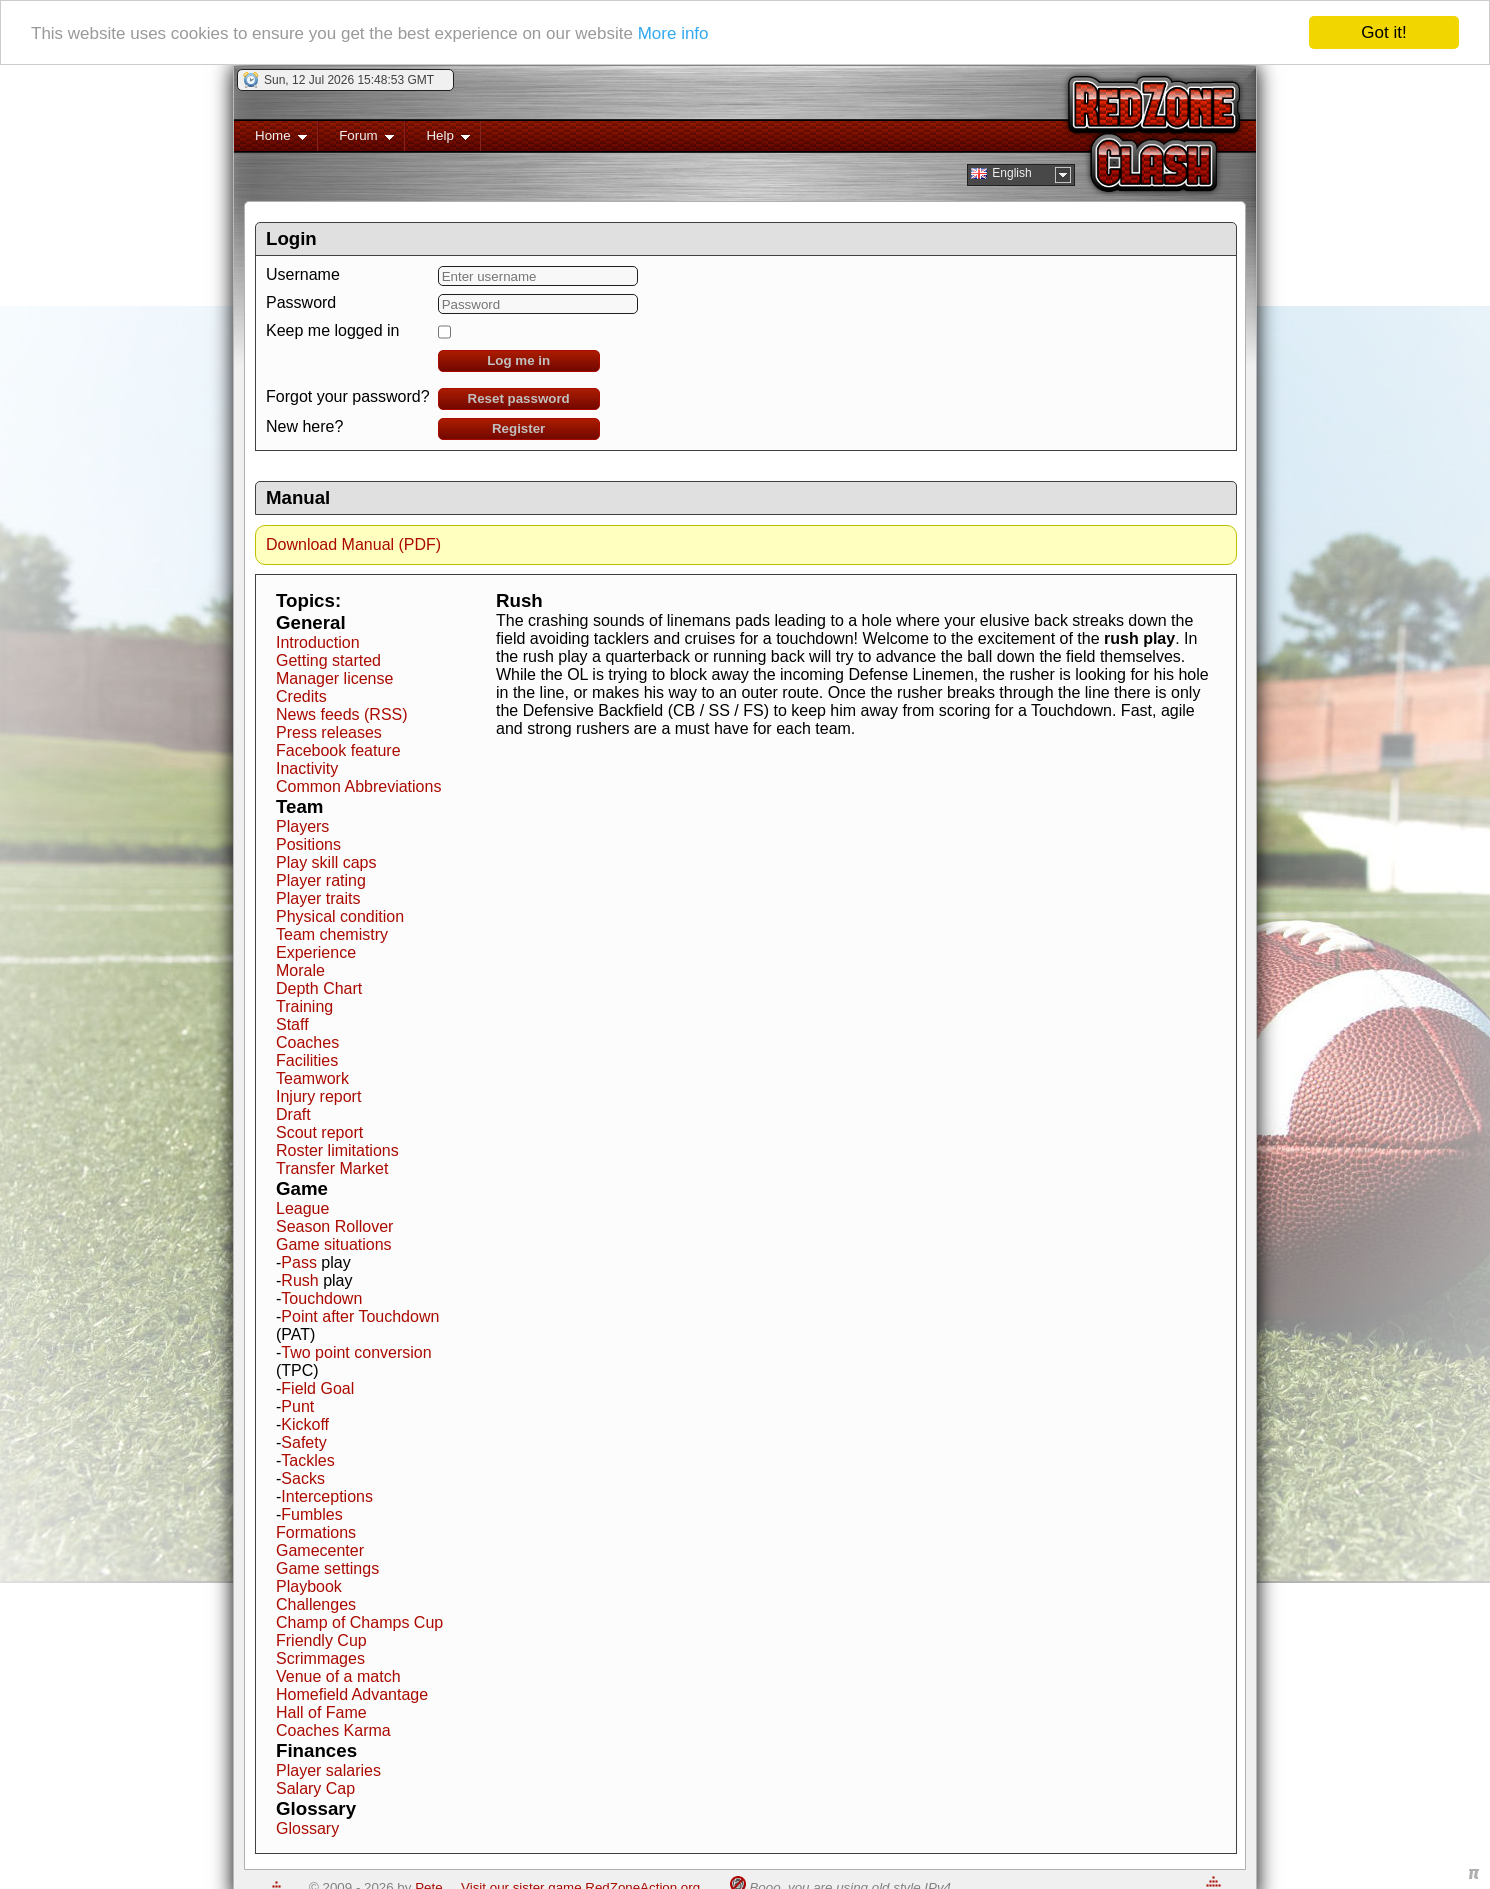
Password (301, 302)
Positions (308, 844)
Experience (316, 952)
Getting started (328, 660)
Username (303, 274)
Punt (297, 1406)
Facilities (307, 1060)
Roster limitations (337, 1150)
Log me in (518, 360)
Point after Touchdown (360, 1316)
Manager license (334, 678)
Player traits (318, 898)
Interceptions (327, 1496)
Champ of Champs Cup (359, 1622)
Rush (299, 1280)
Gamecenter (320, 1550)
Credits (301, 696)
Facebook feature (338, 750)
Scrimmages (320, 1658)
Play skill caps (326, 862)
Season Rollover (334, 1226)
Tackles (307, 1460)
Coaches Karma (333, 1730)
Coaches (307, 1042)
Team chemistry (332, 934)
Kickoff (305, 1424)
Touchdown (321, 1298)
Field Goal (317, 1388)
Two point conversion (356, 1352)
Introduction (318, 642)
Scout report (319, 1132)
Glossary (307, 1828)
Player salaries (328, 1770)
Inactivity (307, 768)
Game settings (327, 1568)
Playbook (309, 1586)
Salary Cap (315, 1788)
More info (673, 33)
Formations (316, 1532)
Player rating (321, 880)
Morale (300, 970)
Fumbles (311, 1514)
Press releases (329, 732)
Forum (356, 139)
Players (302, 826)
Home (270, 139)
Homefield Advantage (352, 1694)
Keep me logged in (332, 330)
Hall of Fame (321, 1712)
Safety (303, 1442)
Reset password (519, 398)
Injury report (318, 1096)
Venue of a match (338, 1676)
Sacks (303, 1478)
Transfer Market (332, 1168)
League (302, 1208)
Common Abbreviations (358, 786)
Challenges (316, 1604)
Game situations (334, 1244)
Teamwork (312, 1078)
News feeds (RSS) (342, 714)
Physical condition (340, 916)
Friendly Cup (321, 1640)
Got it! (1383, 32)
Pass (299, 1262)
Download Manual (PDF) (353, 544)
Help (437, 139)
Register (518, 428)
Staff (292, 1024)
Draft (293, 1114)
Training (304, 1006)
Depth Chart (319, 988)
